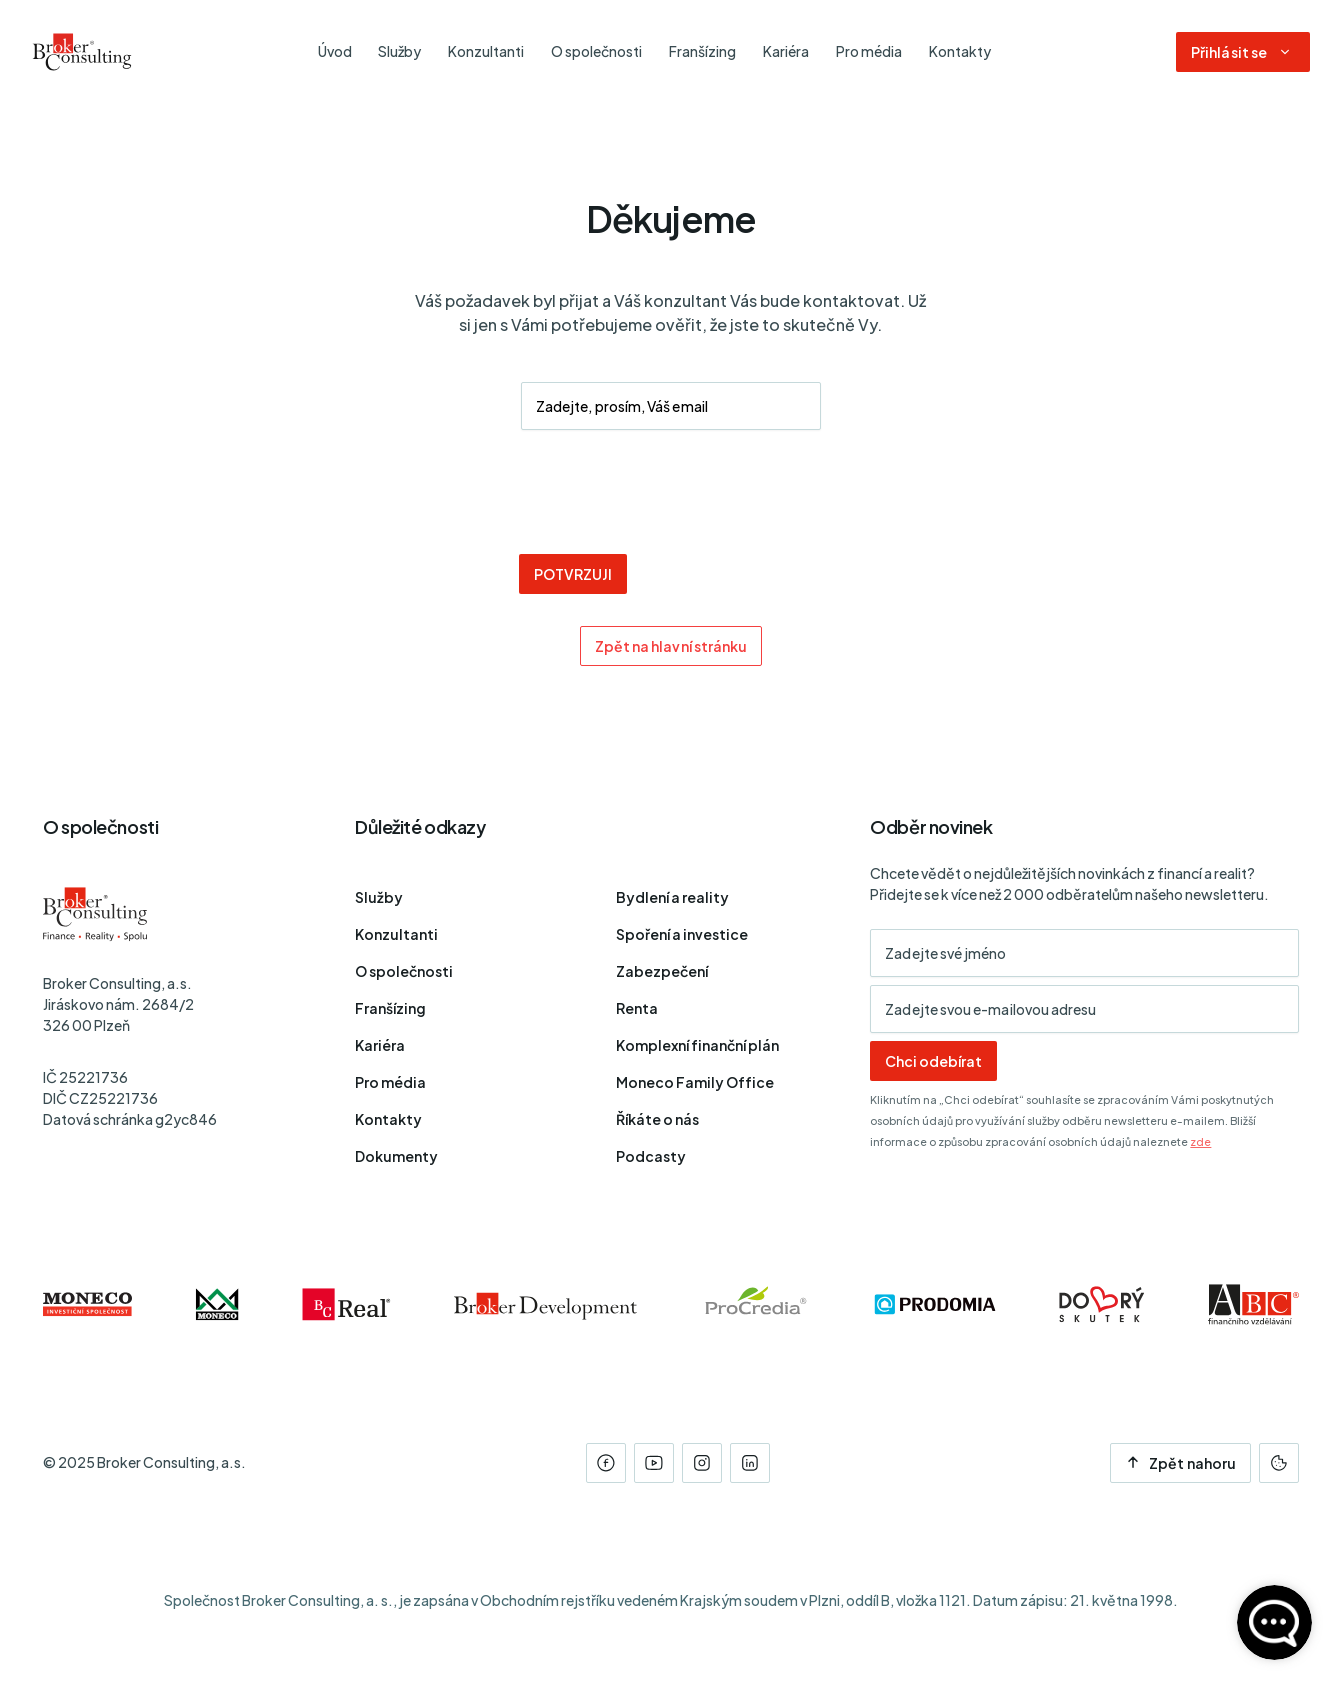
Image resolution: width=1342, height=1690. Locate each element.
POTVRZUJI (573, 574)
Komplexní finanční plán (697, 1045)
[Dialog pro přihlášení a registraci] (1243, 52)
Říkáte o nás (657, 1119)
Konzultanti (396, 934)
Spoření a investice (682, 934)
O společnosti (404, 971)
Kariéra (380, 1045)
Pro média (390, 1082)
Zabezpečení (662, 971)
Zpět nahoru (1180, 1463)
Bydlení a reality (672, 897)
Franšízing (390, 1008)
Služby (379, 897)
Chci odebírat (933, 1061)
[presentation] (671, 492)
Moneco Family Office (695, 1082)
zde (1200, 1141)
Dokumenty (396, 1156)
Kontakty (388, 1119)
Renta (637, 1008)
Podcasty (651, 1156)
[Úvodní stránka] (82, 52)
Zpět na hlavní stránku (671, 646)
